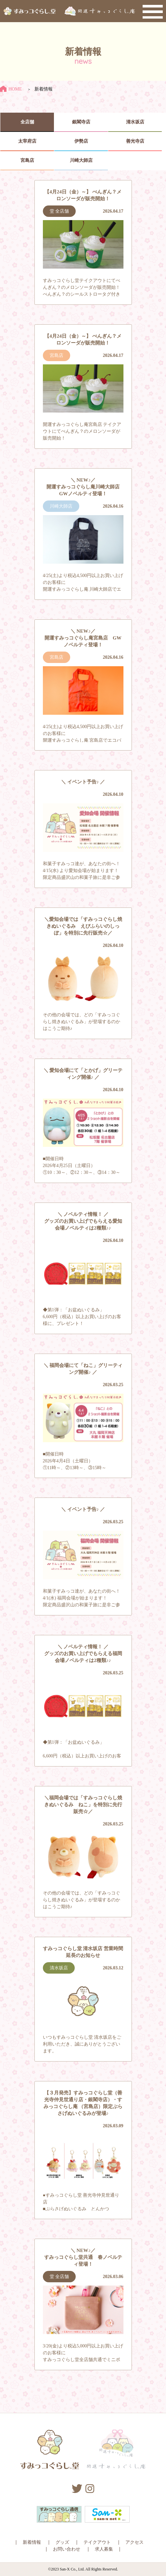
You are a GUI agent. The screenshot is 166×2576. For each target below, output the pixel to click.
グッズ (62, 2542)
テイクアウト (97, 2542)
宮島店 (27, 160)
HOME (11, 89)
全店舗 (27, 122)
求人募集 (104, 2549)
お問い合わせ (66, 2549)
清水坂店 (135, 122)
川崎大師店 (81, 160)
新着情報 (32, 2542)
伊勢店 (81, 141)
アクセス (134, 2542)
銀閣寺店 (81, 122)
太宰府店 (27, 141)
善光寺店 (135, 141)
